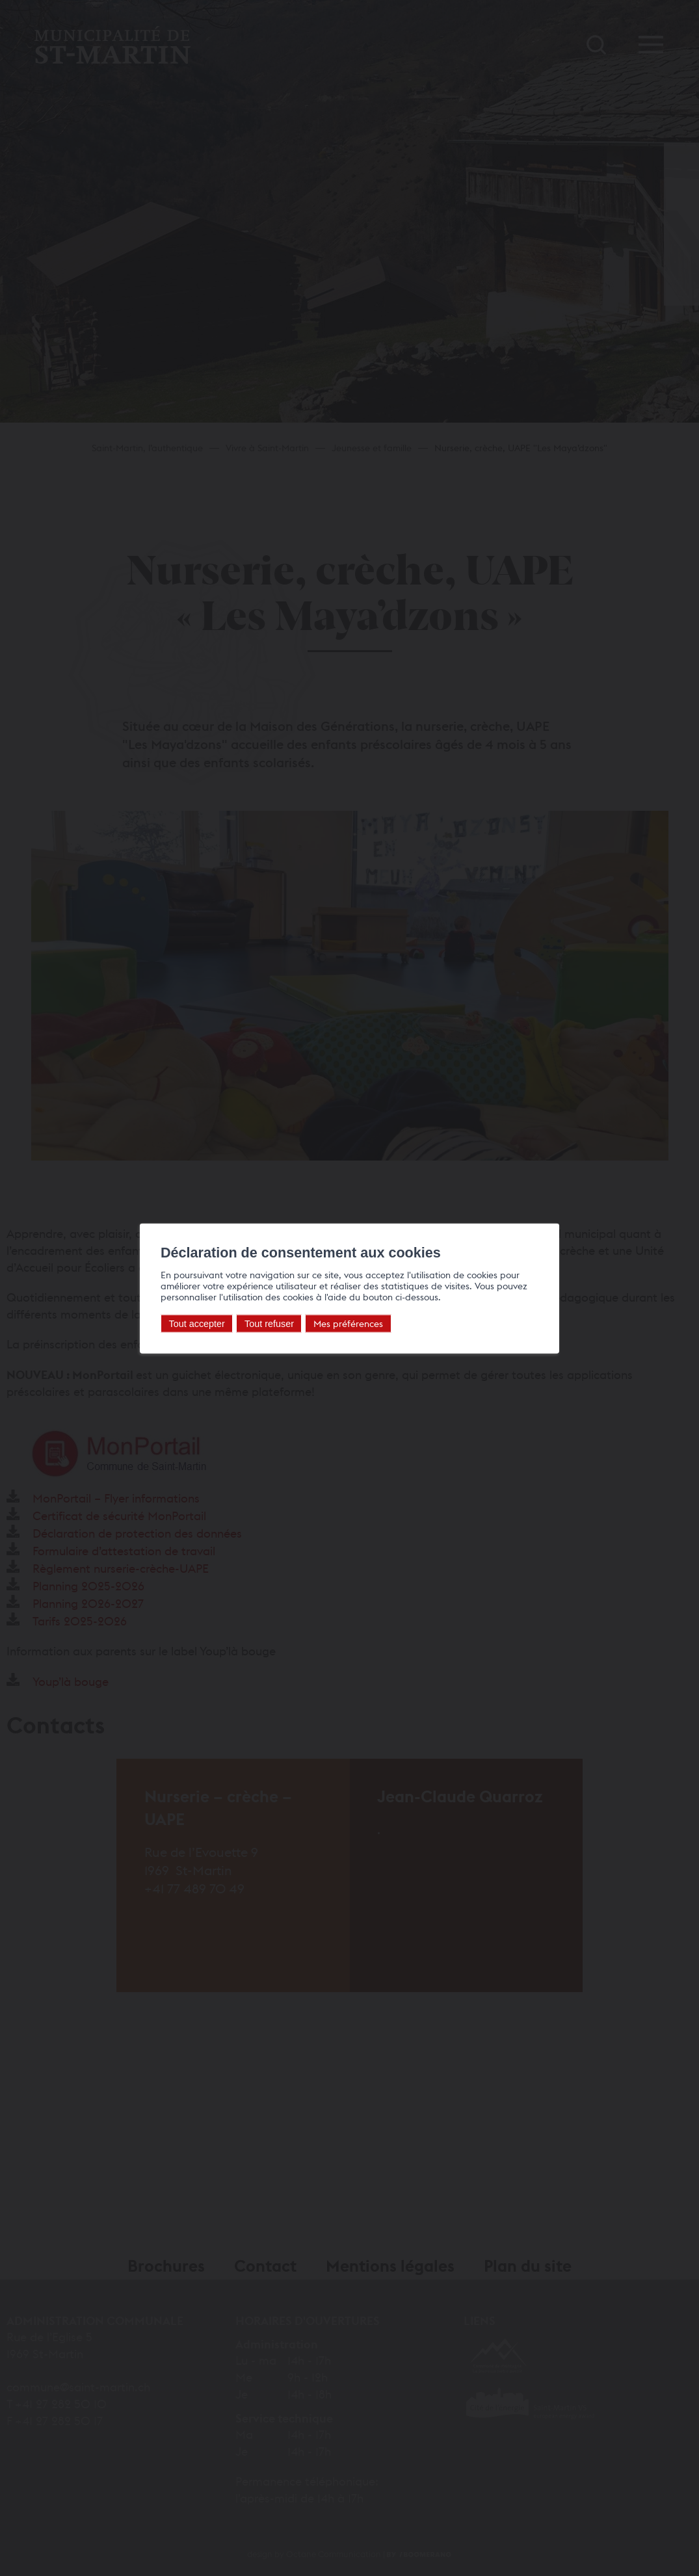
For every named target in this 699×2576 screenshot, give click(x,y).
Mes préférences (348, 1322)
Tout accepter (197, 1323)
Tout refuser (269, 1323)
